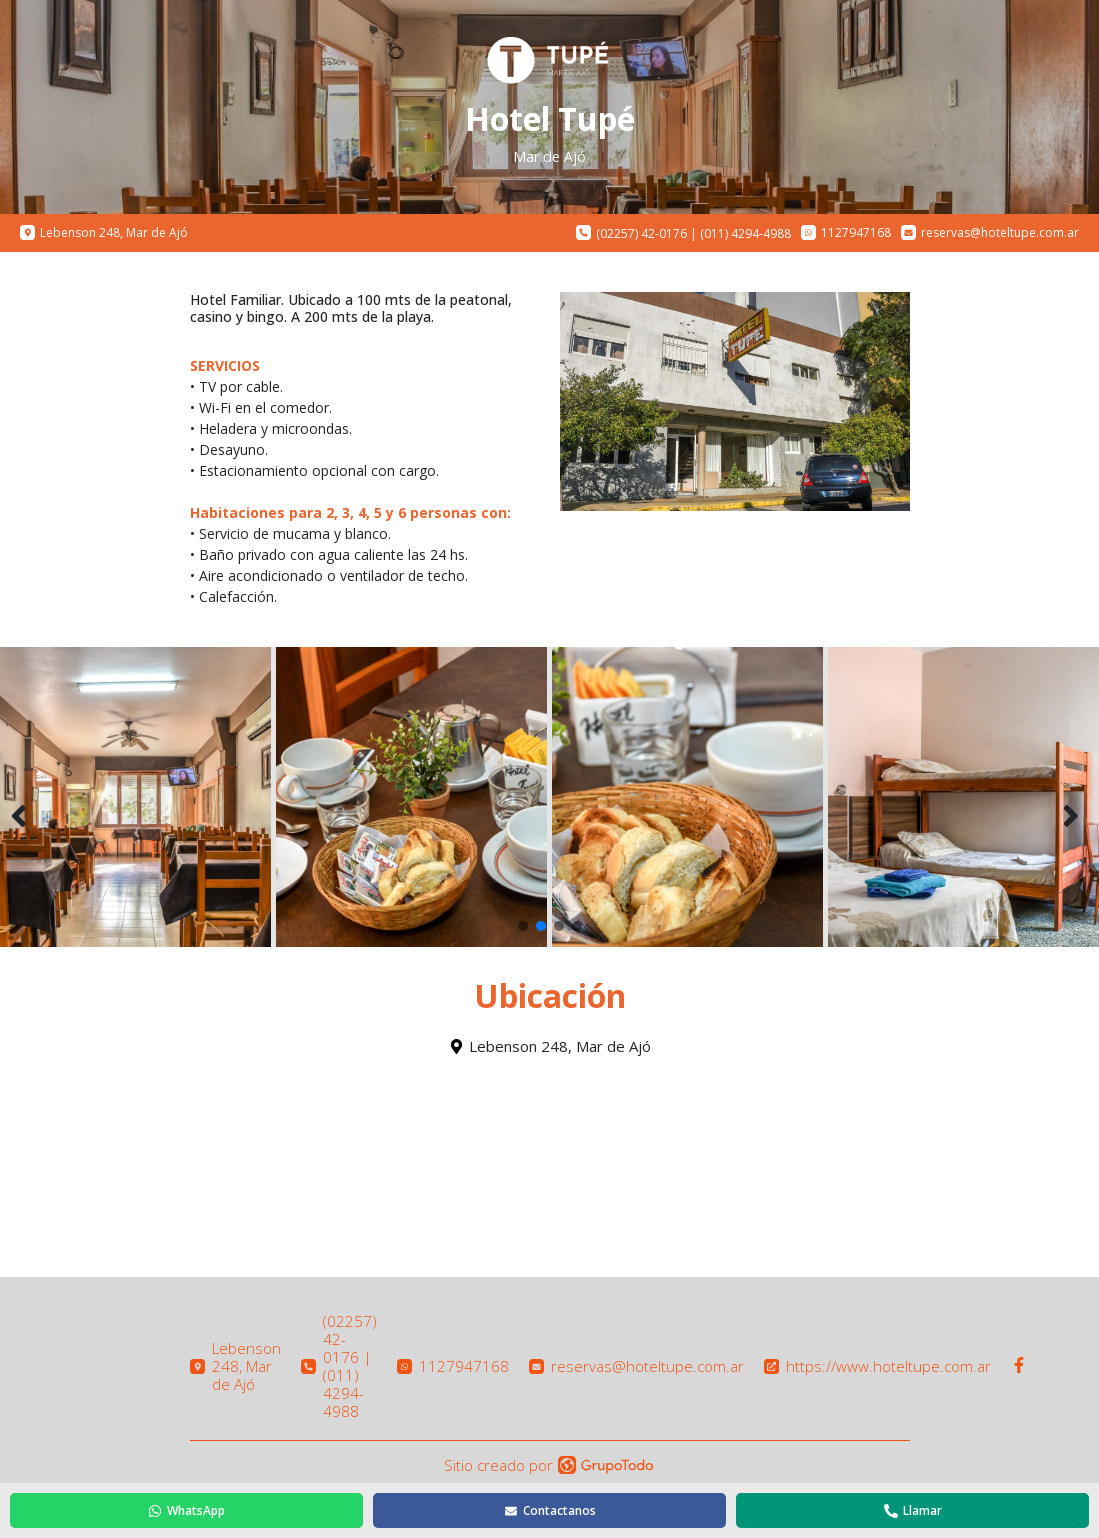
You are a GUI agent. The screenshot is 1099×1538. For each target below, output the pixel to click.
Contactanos (550, 1510)
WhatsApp (186, 1510)
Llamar (913, 1510)
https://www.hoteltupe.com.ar (877, 1366)
